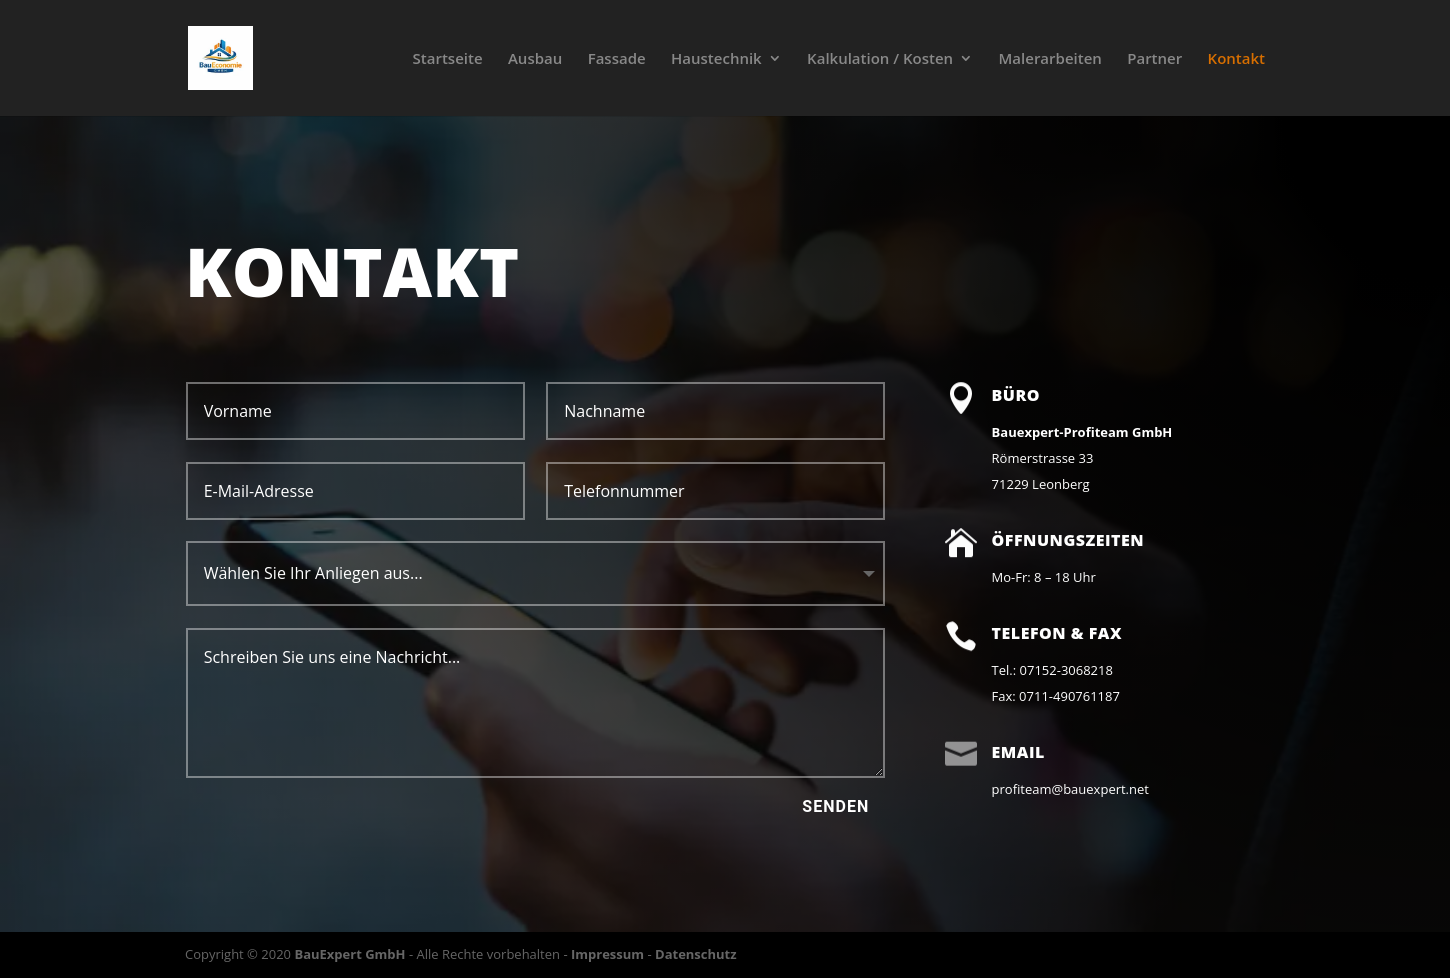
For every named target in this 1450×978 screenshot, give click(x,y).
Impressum (607, 954)
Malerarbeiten (1050, 59)
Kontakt (1236, 59)
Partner (1154, 59)
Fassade (617, 59)
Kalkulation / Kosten (880, 59)
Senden (835, 806)
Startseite (448, 59)
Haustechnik (716, 59)
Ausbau (535, 59)
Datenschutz (696, 954)
